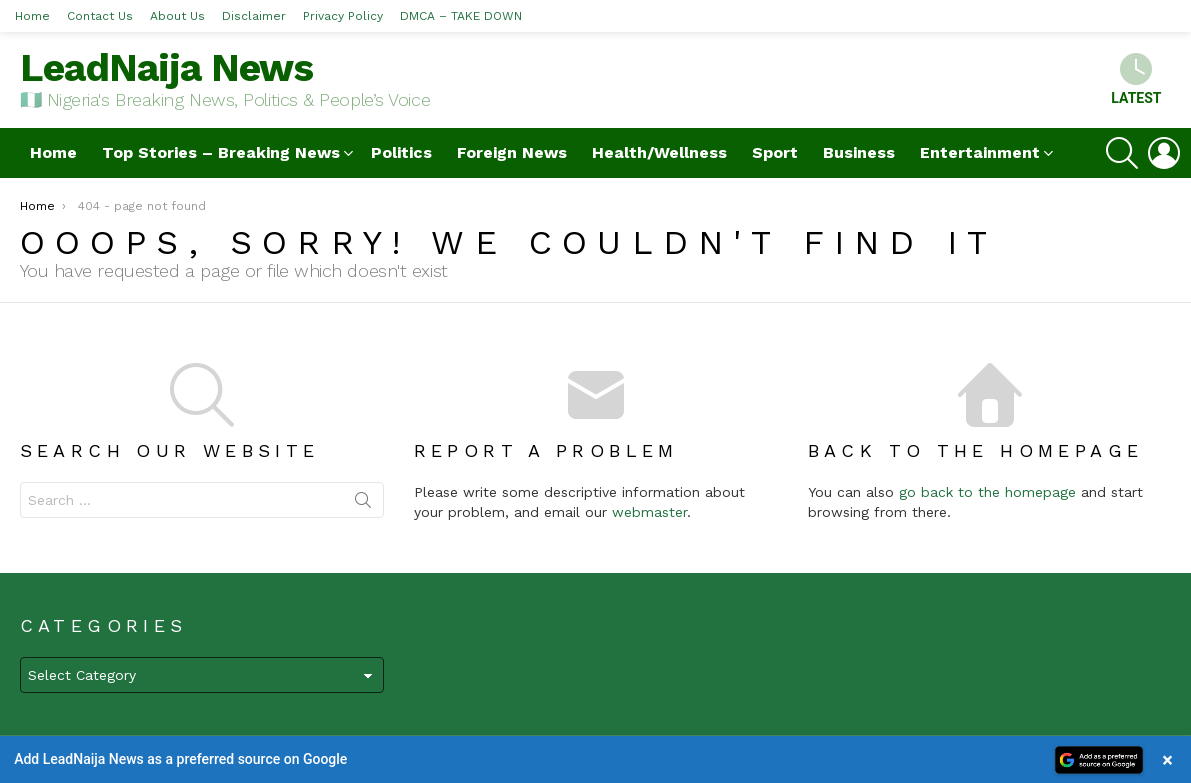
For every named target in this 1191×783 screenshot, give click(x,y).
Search (363, 504)
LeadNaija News (166, 67)
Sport (775, 152)
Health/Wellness (659, 152)
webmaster (649, 512)
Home (32, 16)
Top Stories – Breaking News (221, 152)
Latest (1136, 79)
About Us (177, 16)
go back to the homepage (987, 492)
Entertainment (980, 152)
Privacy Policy (343, 16)
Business (859, 152)
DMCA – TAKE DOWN (461, 16)
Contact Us (100, 16)
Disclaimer (254, 16)
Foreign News (512, 152)
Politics (401, 152)
